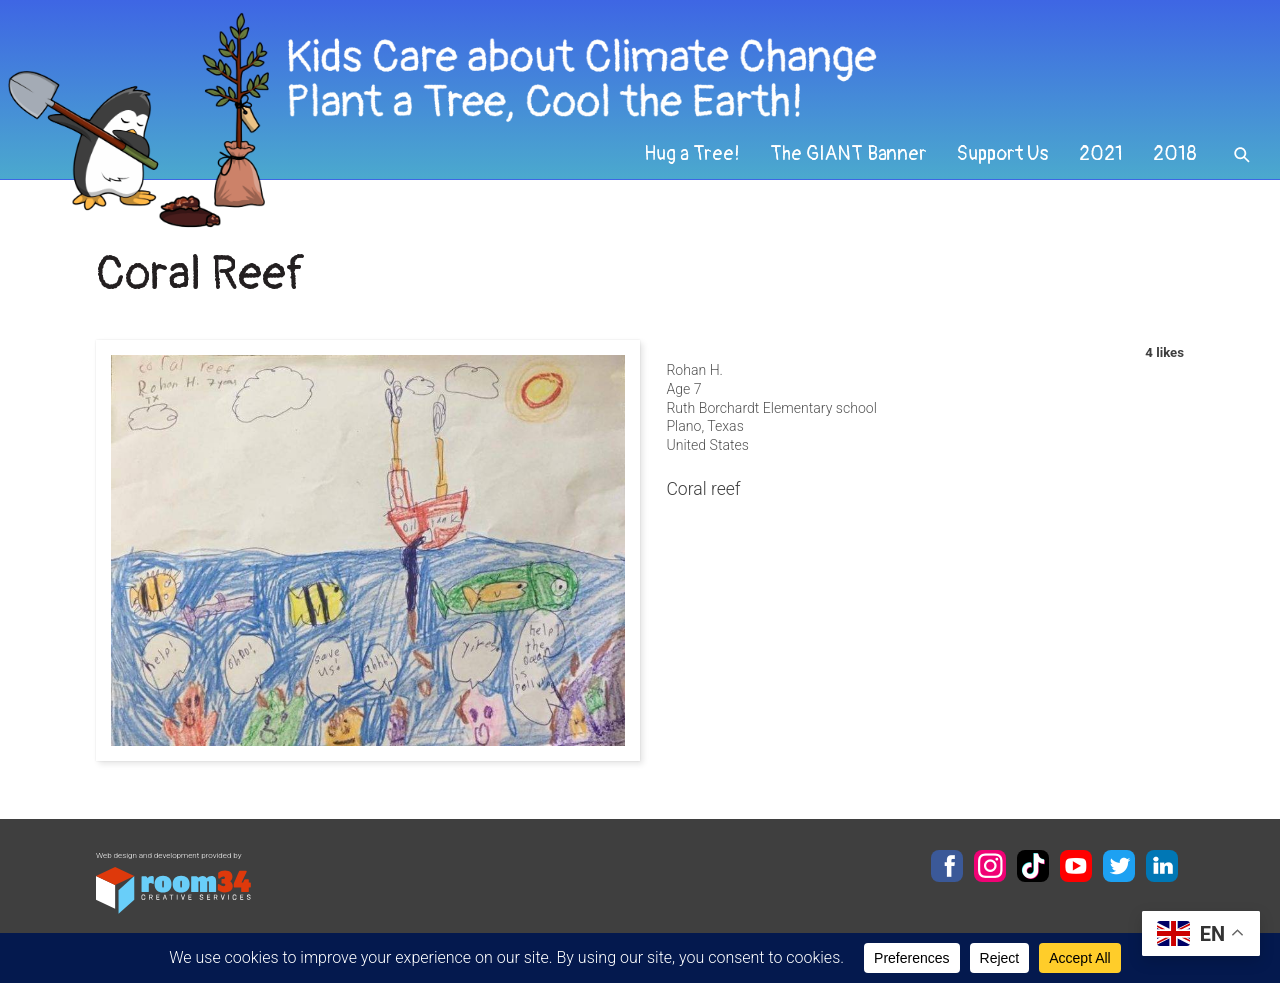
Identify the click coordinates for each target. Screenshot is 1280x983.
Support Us (1003, 154)
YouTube (1076, 866)
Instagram (990, 866)
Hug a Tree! (692, 154)
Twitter (1119, 866)
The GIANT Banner (848, 154)
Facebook (947, 866)
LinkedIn (1162, 866)
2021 (1101, 154)
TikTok (1033, 866)
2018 (1175, 154)
